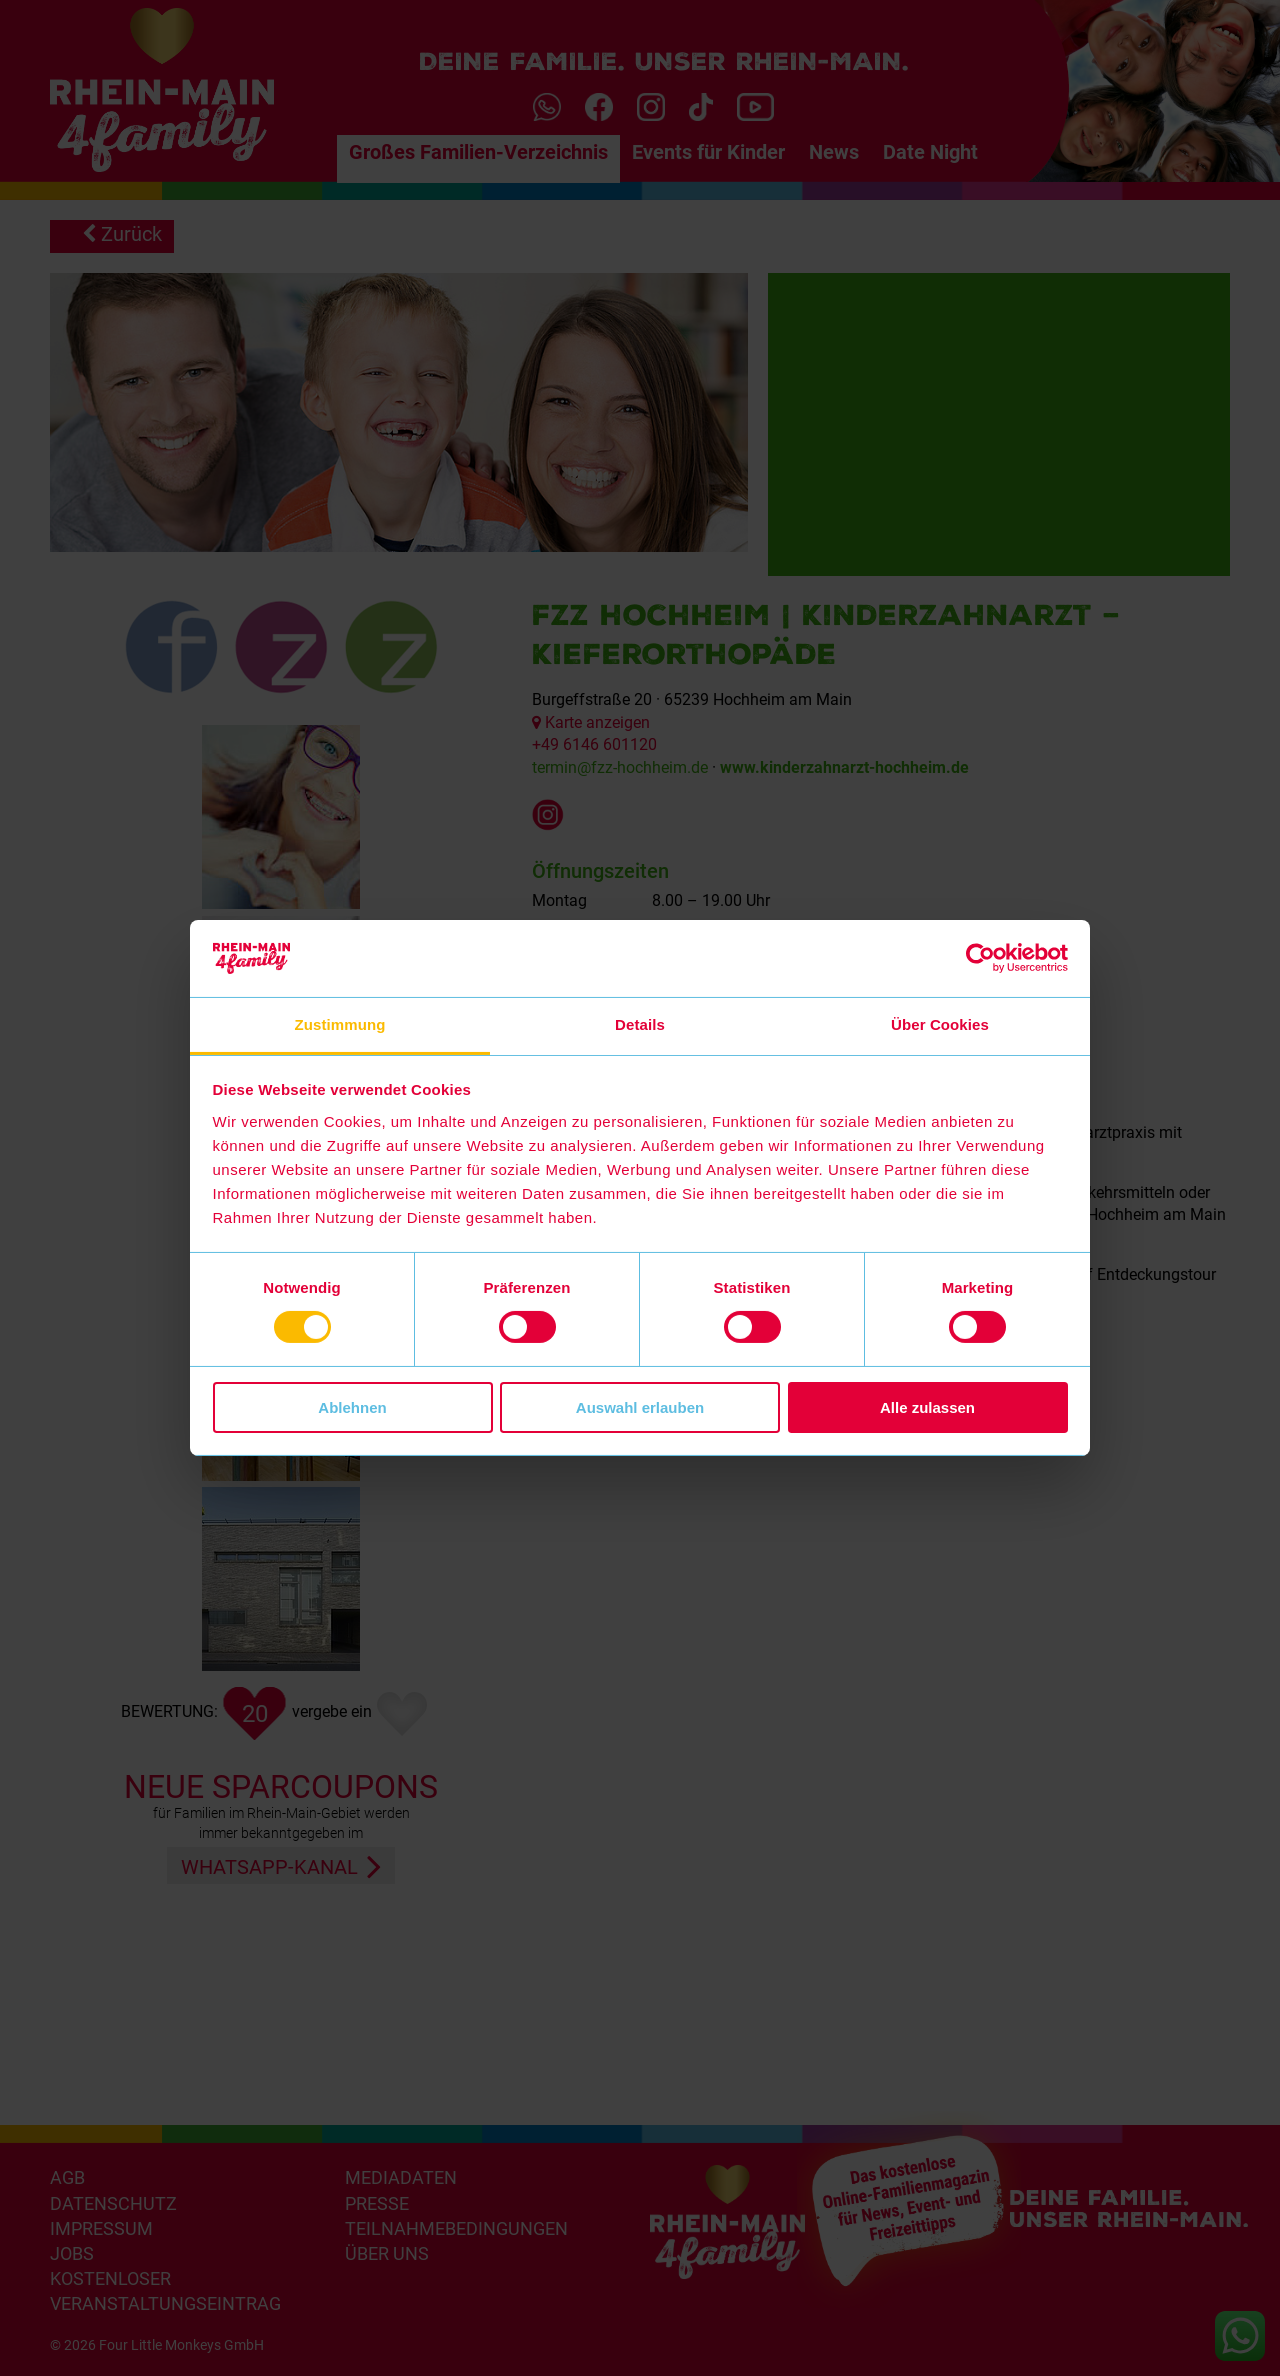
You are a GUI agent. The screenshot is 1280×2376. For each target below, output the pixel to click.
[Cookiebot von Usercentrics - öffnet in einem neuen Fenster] (980, 958)
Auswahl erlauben (640, 1407)
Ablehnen (352, 1407)
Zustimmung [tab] (340, 1024)
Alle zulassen (927, 1407)
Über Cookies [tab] (940, 1024)
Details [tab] (640, 1024)
